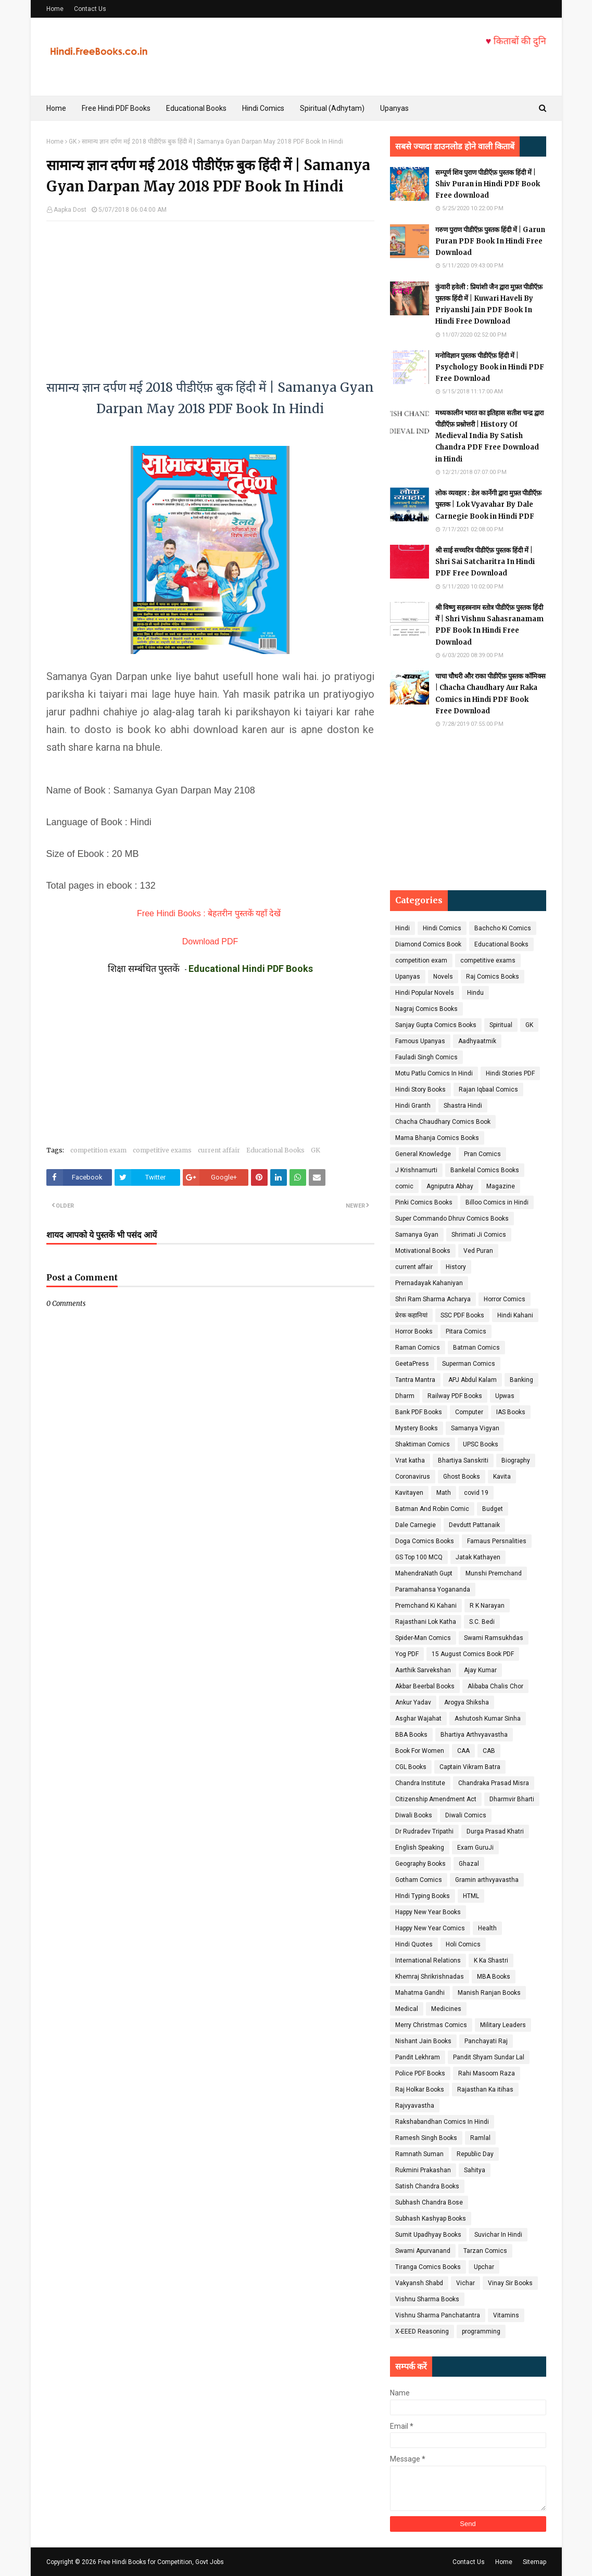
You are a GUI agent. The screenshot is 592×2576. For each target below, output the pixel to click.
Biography (515, 1460)
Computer (469, 1412)
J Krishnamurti (416, 1170)
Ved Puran (478, 1250)
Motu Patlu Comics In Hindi (434, 1073)
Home (55, 8)
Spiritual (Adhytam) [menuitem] (332, 108)
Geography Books (420, 1863)
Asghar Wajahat (418, 1718)
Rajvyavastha (414, 2105)
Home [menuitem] (56, 108)
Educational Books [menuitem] (196, 108)
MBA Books (493, 1976)
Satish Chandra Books (427, 2186)
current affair (219, 1150)
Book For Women (419, 1750)
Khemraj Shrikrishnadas (429, 1976)
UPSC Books (480, 1444)
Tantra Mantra (415, 1379)
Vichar (465, 2283)
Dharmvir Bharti (511, 1799)
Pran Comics (482, 1154)
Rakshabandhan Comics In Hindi (442, 2121)
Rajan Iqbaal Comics (488, 1089)
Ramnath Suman (419, 2154)
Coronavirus (412, 1476)
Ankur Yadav (413, 1702)
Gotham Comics (418, 1879)
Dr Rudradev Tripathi (424, 1831)
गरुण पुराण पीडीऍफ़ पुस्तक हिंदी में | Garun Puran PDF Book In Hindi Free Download (490, 241)
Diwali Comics (465, 1815)
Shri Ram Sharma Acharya (433, 1299)
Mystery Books (416, 1428)
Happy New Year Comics (430, 1928)
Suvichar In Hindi (498, 2234)
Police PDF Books (420, 2073)
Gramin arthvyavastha (487, 1879)
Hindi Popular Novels (424, 992)
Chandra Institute (420, 1783)
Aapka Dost (70, 209)
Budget (492, 1509)
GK (73, 141)
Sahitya (474, 2170)
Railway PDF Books (454, 1396)
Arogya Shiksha (466, 1702)
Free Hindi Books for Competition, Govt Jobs (161, 2562)
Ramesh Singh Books (426, 2138)
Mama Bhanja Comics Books (437, 1138)
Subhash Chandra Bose (429, 2202)
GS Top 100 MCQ (419, 1557)
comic (404, 1186)
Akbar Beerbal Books (425, 1686)
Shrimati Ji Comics (478, 1234)
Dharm (404, 1396)
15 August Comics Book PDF (473, 1654)
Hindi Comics (442, 928)
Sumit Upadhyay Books (428, 2234)
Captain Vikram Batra (469, 1767)
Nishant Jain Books (423, 2041)
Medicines (446, 2009)
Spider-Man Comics (423, 1638)
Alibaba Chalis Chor (495, 1686)
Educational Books (275, 1150)
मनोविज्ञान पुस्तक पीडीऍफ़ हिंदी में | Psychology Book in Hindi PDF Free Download (489, 367)
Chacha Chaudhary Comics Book (442, 1121)
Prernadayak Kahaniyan (429, 1283)
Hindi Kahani (515, 1315)
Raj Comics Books (492, 976)
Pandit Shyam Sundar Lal (488, 2057)
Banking (521, 1379)
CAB (489, 1750)
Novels (443, 976)
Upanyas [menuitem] (394, 108)
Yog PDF (407, 1654)
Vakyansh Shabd (419, 2283)
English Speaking (419, 1847)
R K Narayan (487, 1605)
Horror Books (414, 1331)
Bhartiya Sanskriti (463, 1460)
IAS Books (510, 1412)
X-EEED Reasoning (422, 2331)
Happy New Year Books (428, 1912)
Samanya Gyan (416, 1234)
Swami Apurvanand (422, 2250)
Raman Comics (417, 1347)
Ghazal (469, 1863)
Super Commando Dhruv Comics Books (452, 1218)
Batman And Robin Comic (432, 1509)
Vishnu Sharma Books (427, 2299)
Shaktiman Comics (422, 1444)
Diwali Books (413, 1815)
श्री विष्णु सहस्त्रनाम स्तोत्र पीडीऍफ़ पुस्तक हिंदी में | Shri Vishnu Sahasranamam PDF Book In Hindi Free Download (489, 624)
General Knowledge (423, 1154)
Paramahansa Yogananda (432, 1589)
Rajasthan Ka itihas (485, 2089)
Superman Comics (468, 1363)
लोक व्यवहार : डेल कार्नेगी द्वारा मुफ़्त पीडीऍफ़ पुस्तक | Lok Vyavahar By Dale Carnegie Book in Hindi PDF (488, 504)
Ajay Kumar (480, 1670)
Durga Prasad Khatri (495, 1831)
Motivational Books (422, 1250)
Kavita (502, 1476)
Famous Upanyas (420, 1041)
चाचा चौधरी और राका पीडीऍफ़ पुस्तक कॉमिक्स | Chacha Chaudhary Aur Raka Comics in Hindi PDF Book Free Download (490, 693)
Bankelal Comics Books (484, 1170)
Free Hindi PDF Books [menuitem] (116, 108)
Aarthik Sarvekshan (423, 1670)
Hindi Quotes (414, 1944)
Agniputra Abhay (449, 1186)
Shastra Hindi (463, 1105)
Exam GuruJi (475, 1847)
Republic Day (475, 2154)
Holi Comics (463, 1944)
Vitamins (506, 2315)
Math (443, 1492)
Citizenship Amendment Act (435, 1799)
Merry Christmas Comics (431, 2025)
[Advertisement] (210, 294)
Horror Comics (504, 1299)
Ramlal (480, 2138)
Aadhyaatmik (477, 1041)
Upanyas (407, 976)
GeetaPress (412, 1363)
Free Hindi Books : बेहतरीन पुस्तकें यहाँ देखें (209, 913)
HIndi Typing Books (422, 1896)
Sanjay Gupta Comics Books (435, 1025)
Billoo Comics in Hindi (496, 1202)
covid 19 (476, 1492)
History (456, 1267)
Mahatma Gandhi (420, 1992)
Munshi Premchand (493, 1573)
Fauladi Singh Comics (426, 1057)
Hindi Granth (413, 1105)
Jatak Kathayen (478, 1557)
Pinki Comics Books (423, 1202)
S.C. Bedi (482, 1621)
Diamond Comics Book (428, 944)
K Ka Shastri (491, 1960)
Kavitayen (409, 1492)
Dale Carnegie (415, 1525)
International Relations (428, 1960)
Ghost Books (461, 1476)
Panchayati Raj (486, 2041)
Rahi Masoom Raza (486, 2073)
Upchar (484, 2267)
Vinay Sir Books (510, 2283)
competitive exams (162, 1150)
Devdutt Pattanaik (474, 1525)
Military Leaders (503, 2025)
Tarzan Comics (485, 2250)
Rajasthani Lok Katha (425, 1621)
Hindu (475, 992)
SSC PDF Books (462, 1315)
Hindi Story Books (420, 1089)
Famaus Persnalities (496, 1541)
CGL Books (410, 1767)
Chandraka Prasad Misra (493, 1783)
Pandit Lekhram (417, 2057)
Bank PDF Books (418, 1412)
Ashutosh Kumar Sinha (488, 1718)
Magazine (500, 1186)
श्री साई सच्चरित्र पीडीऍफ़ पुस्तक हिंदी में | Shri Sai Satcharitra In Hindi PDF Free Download (485, 562)
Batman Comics (476, 1347)
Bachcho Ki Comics (502, 928)
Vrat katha (410, 1460)
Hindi (402, 928)
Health (487, 1928)
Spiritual (500, 1025)
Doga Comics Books (424, 1541)
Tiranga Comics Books (428, 2267)
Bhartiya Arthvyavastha (474, 1734)
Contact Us (90, 8)
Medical (406, 2009)
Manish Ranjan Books (489, 1992)
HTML (471, 1896)
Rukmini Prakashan (423, 2170)
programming (481, 2331)
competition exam (98, 1150)
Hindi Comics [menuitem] (263, 108)
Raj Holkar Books (419, 2089)
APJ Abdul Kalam (472, 1379)
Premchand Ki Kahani (426, 1605)
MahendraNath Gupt (423, 1573)
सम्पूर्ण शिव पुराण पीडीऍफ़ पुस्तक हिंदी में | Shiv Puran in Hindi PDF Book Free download (487, 184)
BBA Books (411, 1734)
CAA (463, 1750)
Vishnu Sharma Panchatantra (437, 2315)
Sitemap (534, 2562)
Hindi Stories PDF (510, 1073)
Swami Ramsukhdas (493, 1638)
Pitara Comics (466, 1331)
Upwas (504, 1396)
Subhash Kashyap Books (430, 2218)
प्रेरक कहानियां (411, 1315)
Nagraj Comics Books (426, 1009)
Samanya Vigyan (475, 1428)
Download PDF (210, 941)
